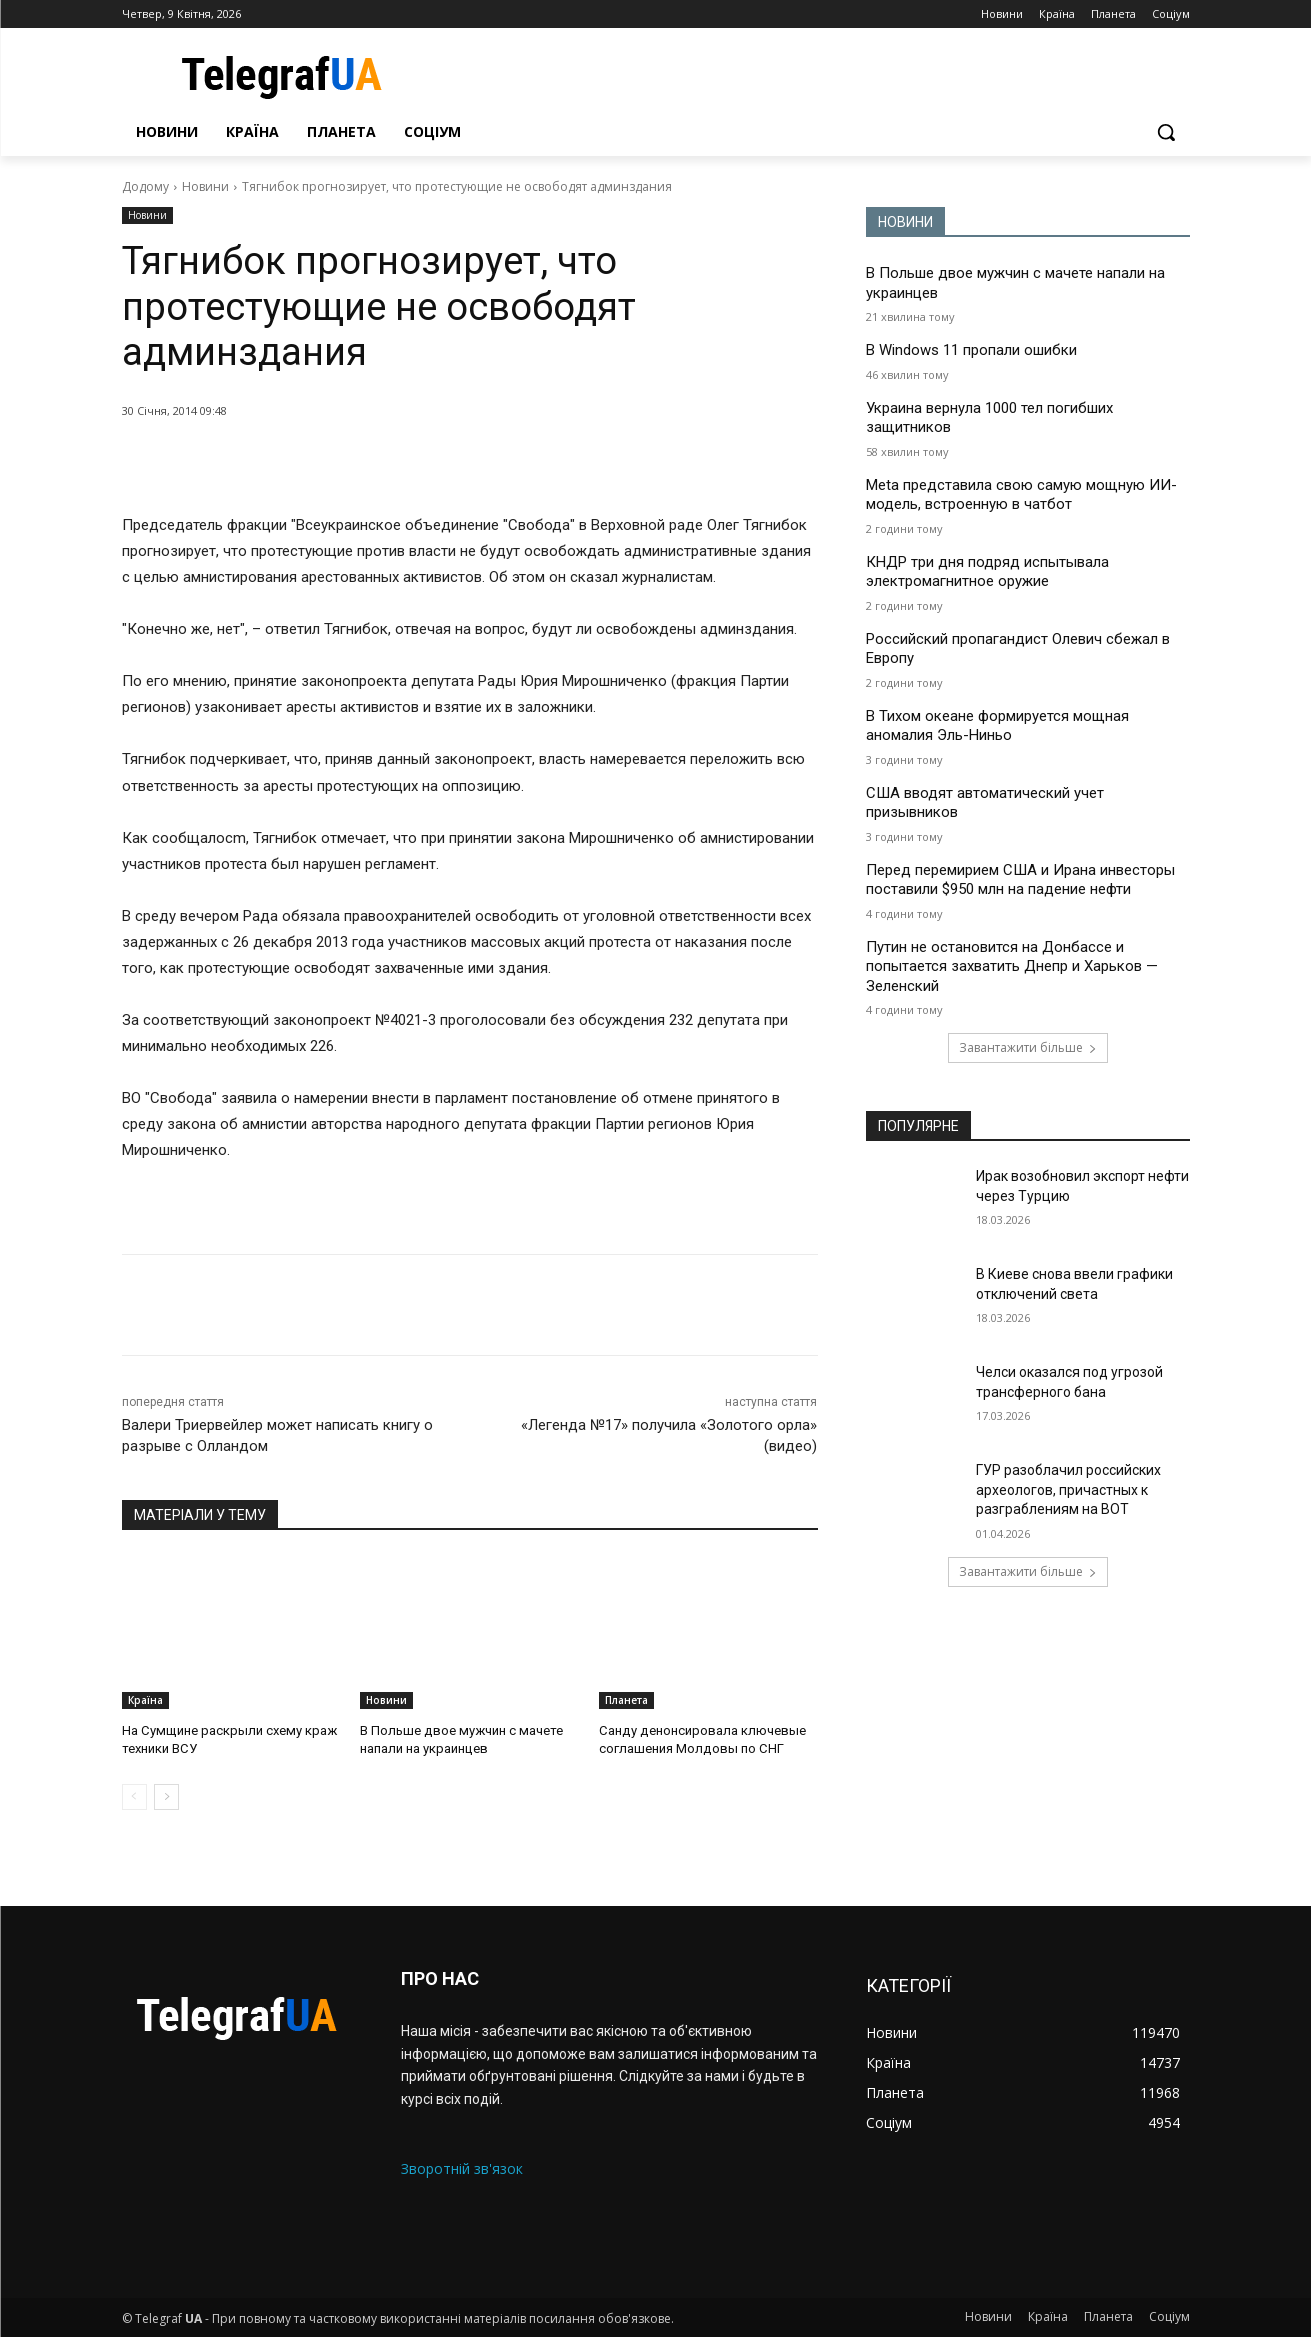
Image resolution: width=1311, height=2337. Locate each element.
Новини (205, 186)
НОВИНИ (905, 222)
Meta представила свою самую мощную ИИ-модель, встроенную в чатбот (1021, 495)
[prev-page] (134, 1797)
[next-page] (166, 1797)
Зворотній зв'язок (462, 2168)
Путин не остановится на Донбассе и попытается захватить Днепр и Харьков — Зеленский (1012, 966)
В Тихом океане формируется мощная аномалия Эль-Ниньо (997, 726)
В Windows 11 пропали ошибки (971, 350)
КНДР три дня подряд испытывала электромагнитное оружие (987, 572)
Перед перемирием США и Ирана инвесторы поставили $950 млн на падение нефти (1020, 880)
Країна (145, 1700)
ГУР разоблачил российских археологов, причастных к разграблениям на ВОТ (1068, 1489)
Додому (145, 186)
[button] (1166, 132)
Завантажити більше (1028, 1047)
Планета (626, 1700)
